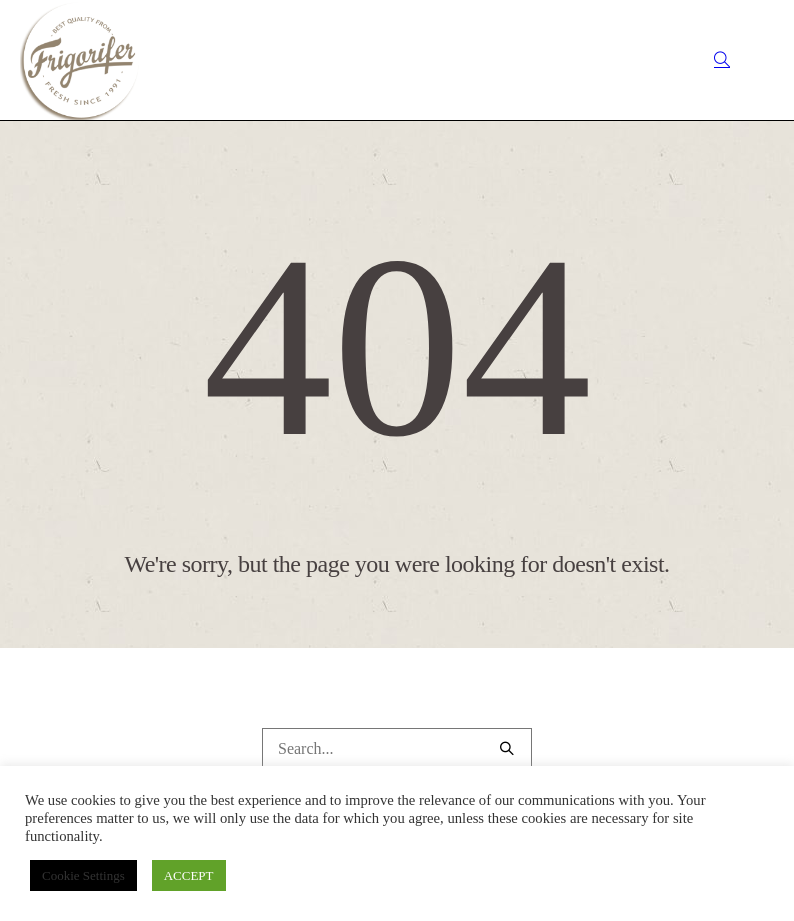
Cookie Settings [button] (83, 875)
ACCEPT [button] (189, 875)
